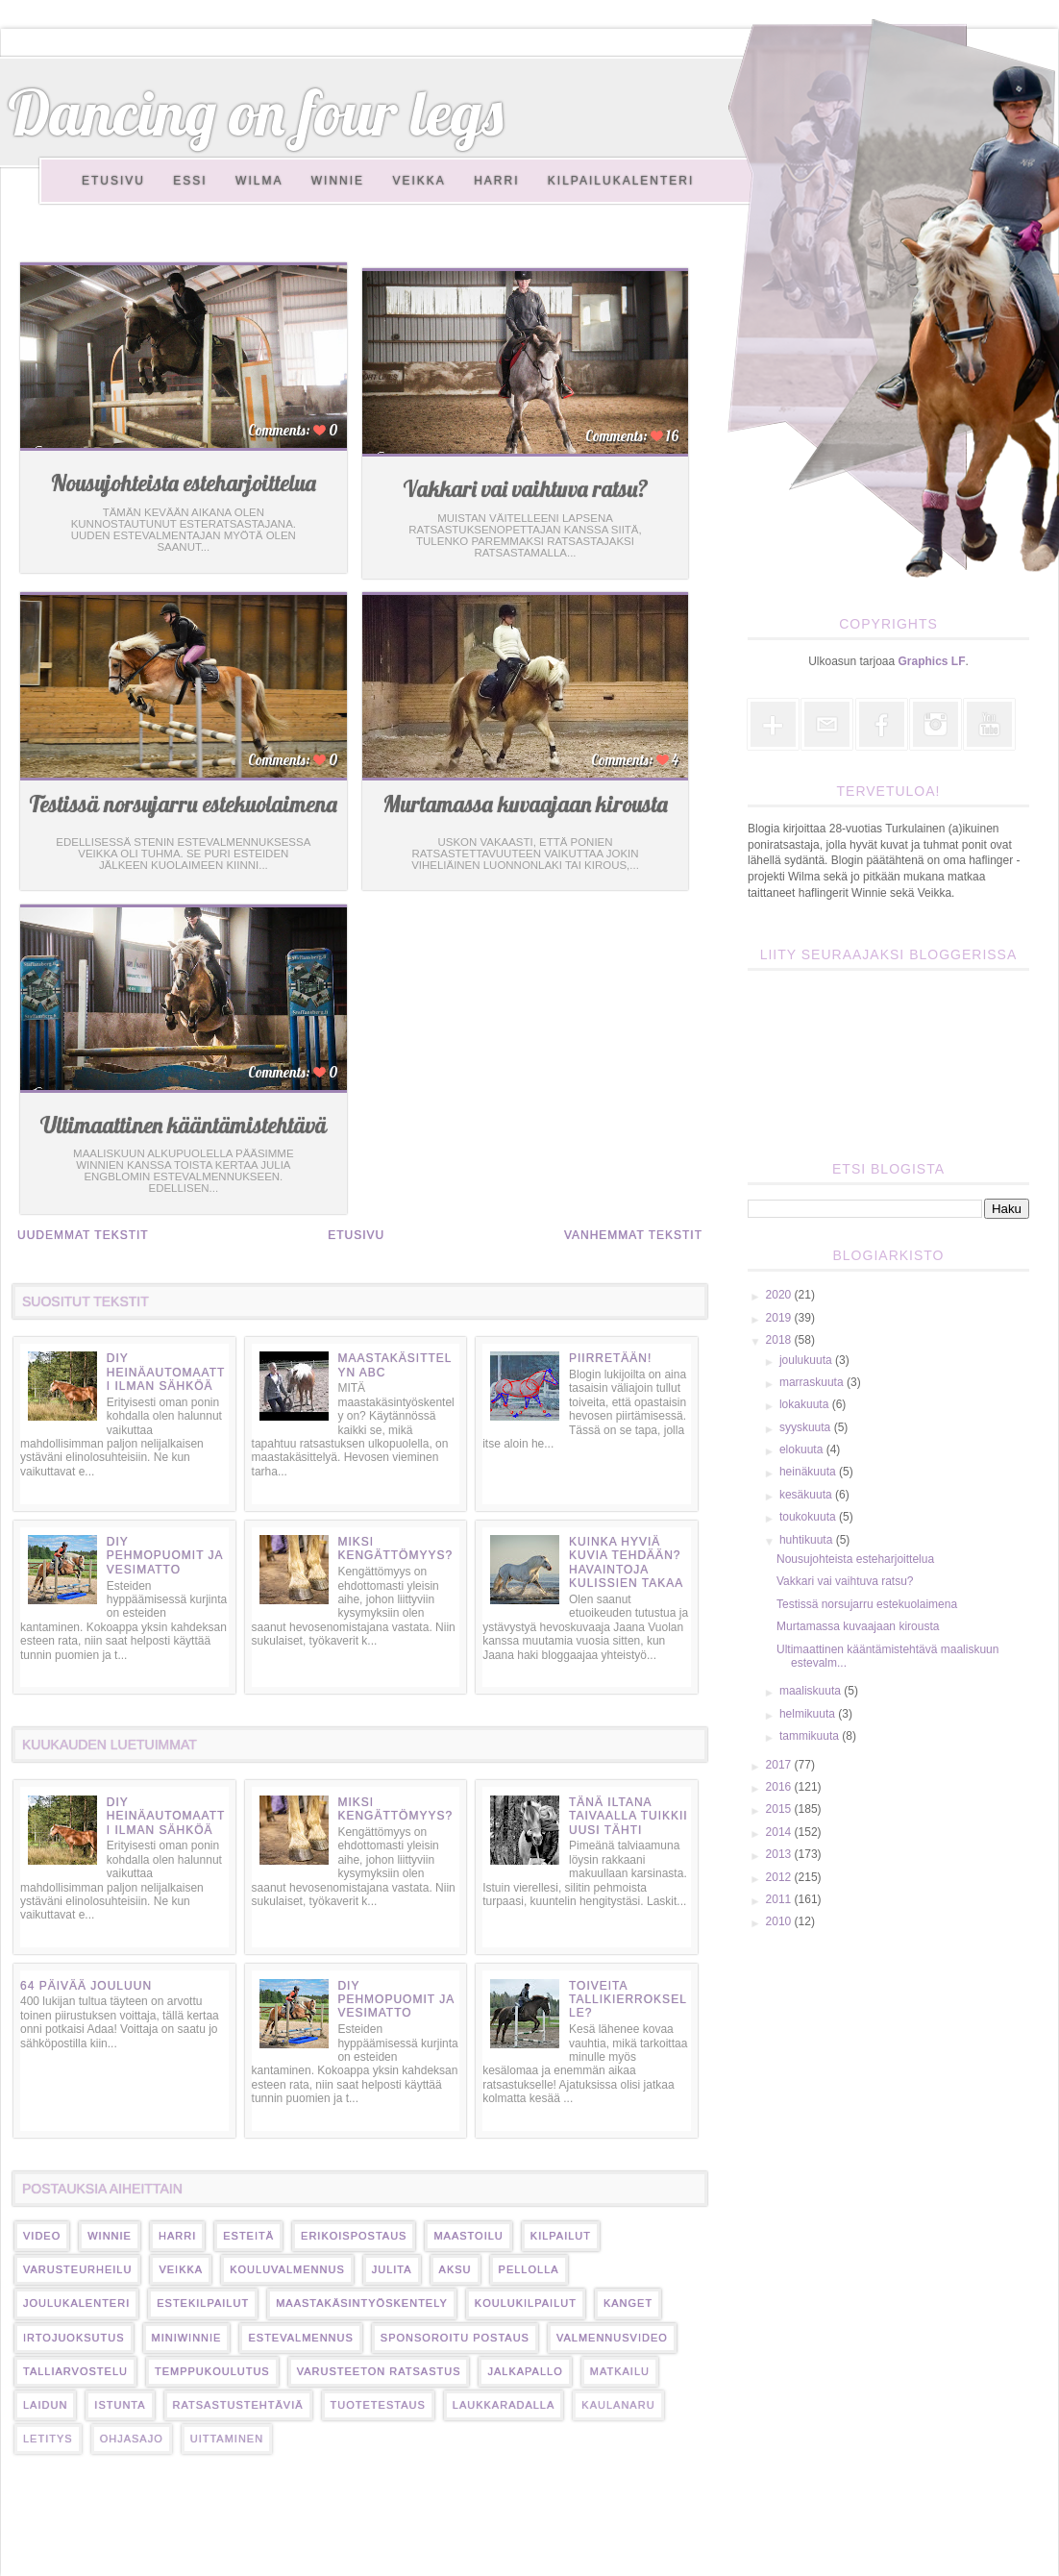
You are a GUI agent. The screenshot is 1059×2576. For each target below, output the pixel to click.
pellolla (529, 2269)
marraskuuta (813, 1382)
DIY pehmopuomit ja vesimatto (165, 1555)
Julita (392, 2269)
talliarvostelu (75, 2371)
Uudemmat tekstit (83, 1235)
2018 (780, 1340)
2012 (780, 1877)
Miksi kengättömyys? (395, 1548)
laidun (45, 2405)
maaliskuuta (811, 1690)
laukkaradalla (504, 2405)
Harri (496, 180)
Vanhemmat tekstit (633, 1235)
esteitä (248, 2236)
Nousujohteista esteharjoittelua (183, 483)
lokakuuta (805, 1404)
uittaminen (226, 2438)
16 (670, 436)
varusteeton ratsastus (379, 2371)
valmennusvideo (612, 2337)
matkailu (620, 2371)
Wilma (259, 180)
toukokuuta (809, 1516)
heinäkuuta (809, 1471)
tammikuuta (810, 1736)
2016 (780, 1787)
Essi (190, 180)
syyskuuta (806, 1427)
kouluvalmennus (287, 2269)
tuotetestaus (378, 2405)
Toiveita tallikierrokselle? (628, 1999)
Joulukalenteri (76, 2303)
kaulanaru (617, 2405)
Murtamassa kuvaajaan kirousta (525, 804)
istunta (119, 2405)
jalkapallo (524, 2371)
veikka (181, 2269)
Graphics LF (932, 661)
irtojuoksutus (74, 2337)
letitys (48, 2438)
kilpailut (560, 2236)
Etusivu (113, 180)
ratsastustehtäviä (238, 2405)
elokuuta (802, 1449)
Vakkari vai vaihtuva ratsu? (526, 489)
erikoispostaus (353, 2236)
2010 (780, 1921)
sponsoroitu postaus (455, 2337)
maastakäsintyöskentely (362, 2303)
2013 (780, 1854)
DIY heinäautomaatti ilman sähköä (166, 1372)
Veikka (418, 180)
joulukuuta (807, 1360)
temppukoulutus (212, 2371)
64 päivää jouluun (86, 1986)
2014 (780, 1832)
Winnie (337, 180)
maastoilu (468, 2236)
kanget (628, 2303)
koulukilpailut (526, 2303)
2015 (780, 1809)
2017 (780, 1764)
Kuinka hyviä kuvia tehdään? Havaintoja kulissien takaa (626, 1562)
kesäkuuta (807, 1494)
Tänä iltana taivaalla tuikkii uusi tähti (628, 1816)
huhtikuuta (807, 1540)
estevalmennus (300, 2337)
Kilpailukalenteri (621, 180)
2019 (780, 1318)
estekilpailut (203, 2303)
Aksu (455, 2269)
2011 (780, 1899)
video (42, 2236)
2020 (780, 1294)
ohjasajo (131, 2438)
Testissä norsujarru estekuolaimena (183, 804)
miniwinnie (187, 2337)
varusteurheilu (77, 2269)
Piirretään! (610, 1358)
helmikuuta (808, 1714)
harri (177, 2236)
